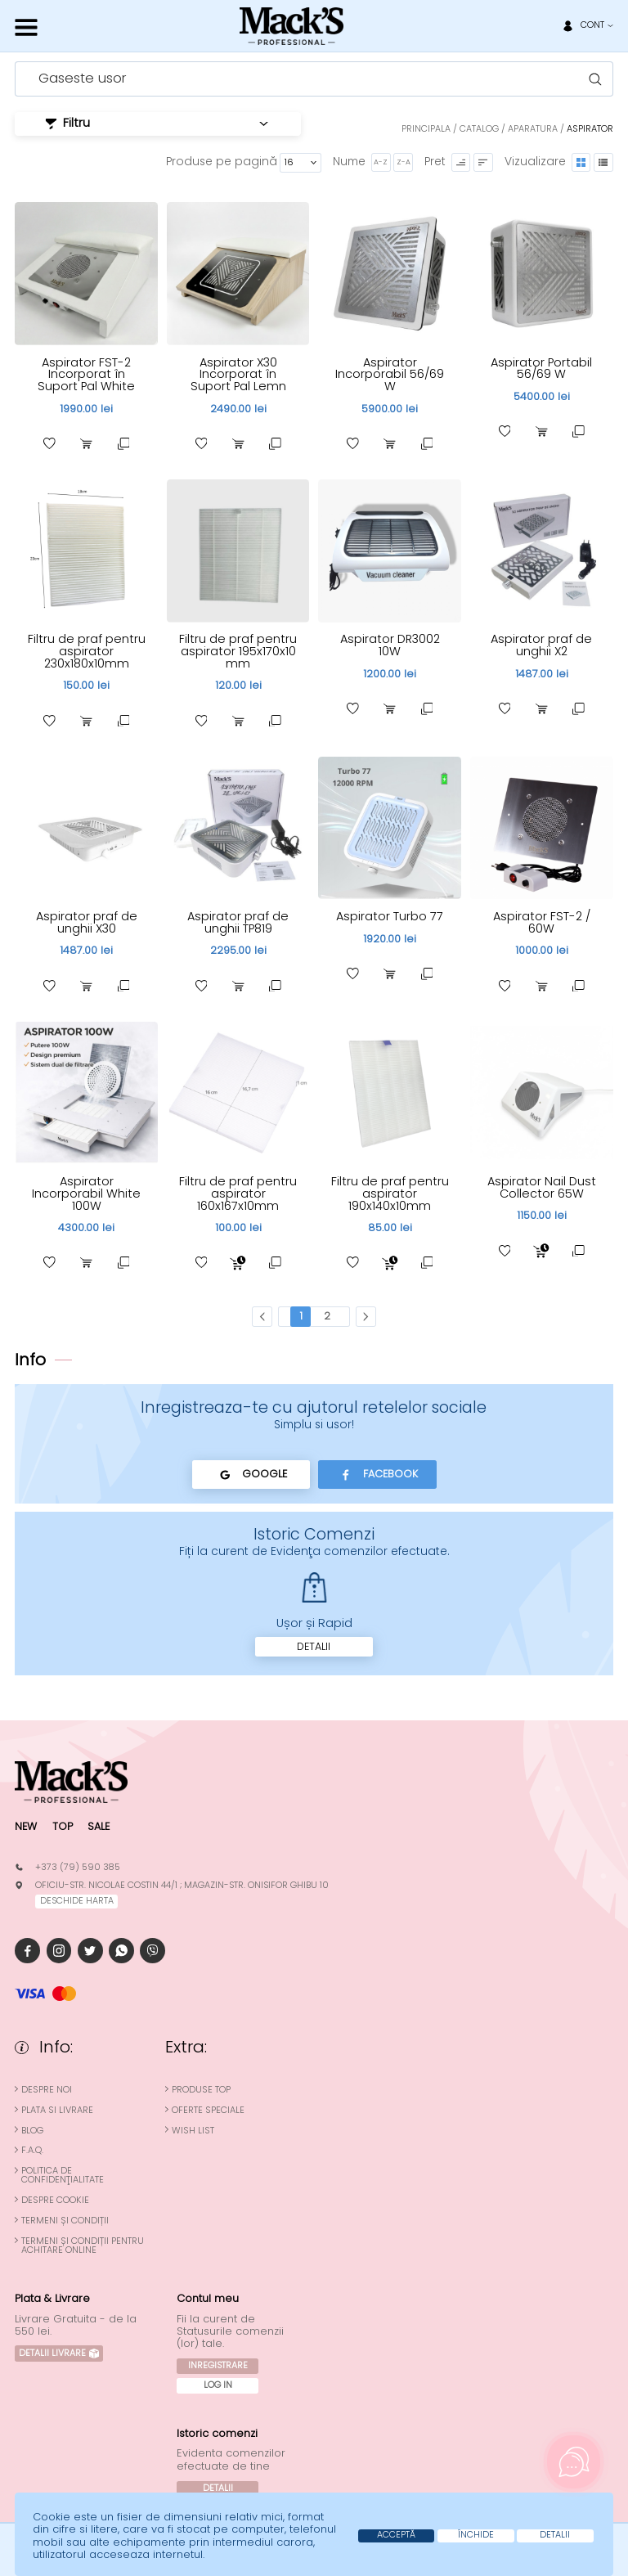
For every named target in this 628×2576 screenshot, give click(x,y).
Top (63, 1828)
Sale (99, 1828)
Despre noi (46, 2092)
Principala (426, 129)
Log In (218, 2387)
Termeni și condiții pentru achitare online (82, 2249)
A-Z (379, 162)
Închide (466, 2535)
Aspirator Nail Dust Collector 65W (541, 1189)
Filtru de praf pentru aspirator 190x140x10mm (390, 1195)
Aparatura (533, 129)
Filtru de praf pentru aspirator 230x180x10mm (87, 652)
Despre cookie (55, 2204)
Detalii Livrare (59, 2356)
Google (249, 1476)
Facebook (378, 1476)
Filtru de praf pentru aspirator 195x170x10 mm (238, 652)
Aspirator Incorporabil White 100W (86, 1195)
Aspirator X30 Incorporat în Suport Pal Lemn (238, 374)
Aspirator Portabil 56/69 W (541, 368)
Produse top (201, 2092)
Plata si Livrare (57, 2113)
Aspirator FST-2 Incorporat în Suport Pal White (87, 374)
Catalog (479, 129)
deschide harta (77, 1903)
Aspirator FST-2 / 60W (541, 923)
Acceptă (380, 2535)
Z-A (402, 162)
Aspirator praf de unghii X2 (542, 646)
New (26, 1828)
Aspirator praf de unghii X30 (86, 923)
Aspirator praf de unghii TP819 (238, 923)
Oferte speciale (208, 2113)
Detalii (314, 1648)
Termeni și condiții (65, 2223)
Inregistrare (218, 2368)
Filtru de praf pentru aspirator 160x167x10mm (238, 1195)
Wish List (193, 2133)
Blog (32, 2133)
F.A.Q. (32, 2154)
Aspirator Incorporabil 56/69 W (389, 374)
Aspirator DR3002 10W (390, 646)
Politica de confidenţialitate (62, 2179)
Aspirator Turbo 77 (390, 917)
